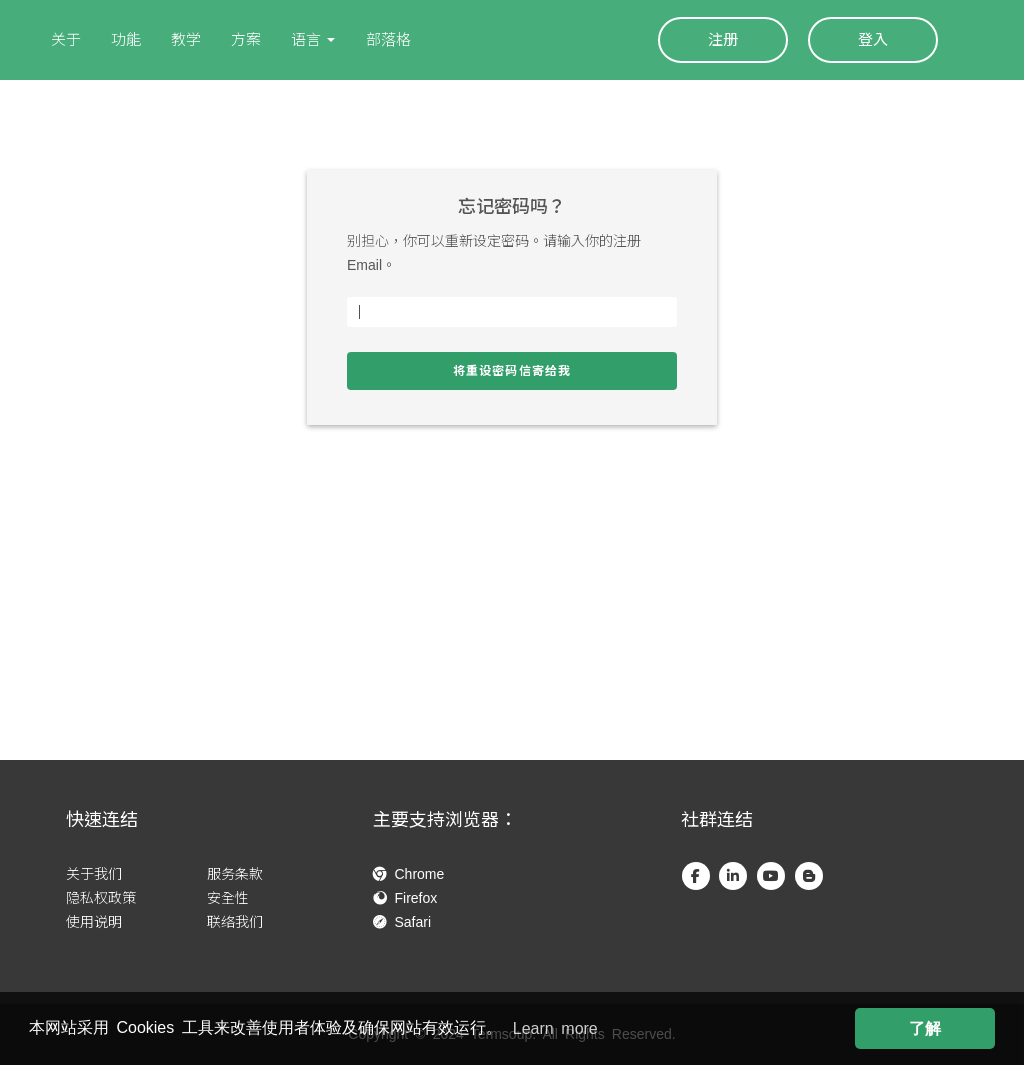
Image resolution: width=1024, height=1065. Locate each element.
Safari (402, 922)
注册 (723, 39)
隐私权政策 (101, 898)
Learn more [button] (555, 1028)
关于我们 (94, 874)
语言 (306, 39)
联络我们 (235, 922)
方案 (246, 39)
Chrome (408, 874)
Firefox (405, 898)
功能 (126, 39)
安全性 (228, 898)
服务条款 (235, 874)
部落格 (388, 39)
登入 (873, 39)
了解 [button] (925, 1028)
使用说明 (94, 922)
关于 (66, 39)
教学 (186, 39)
